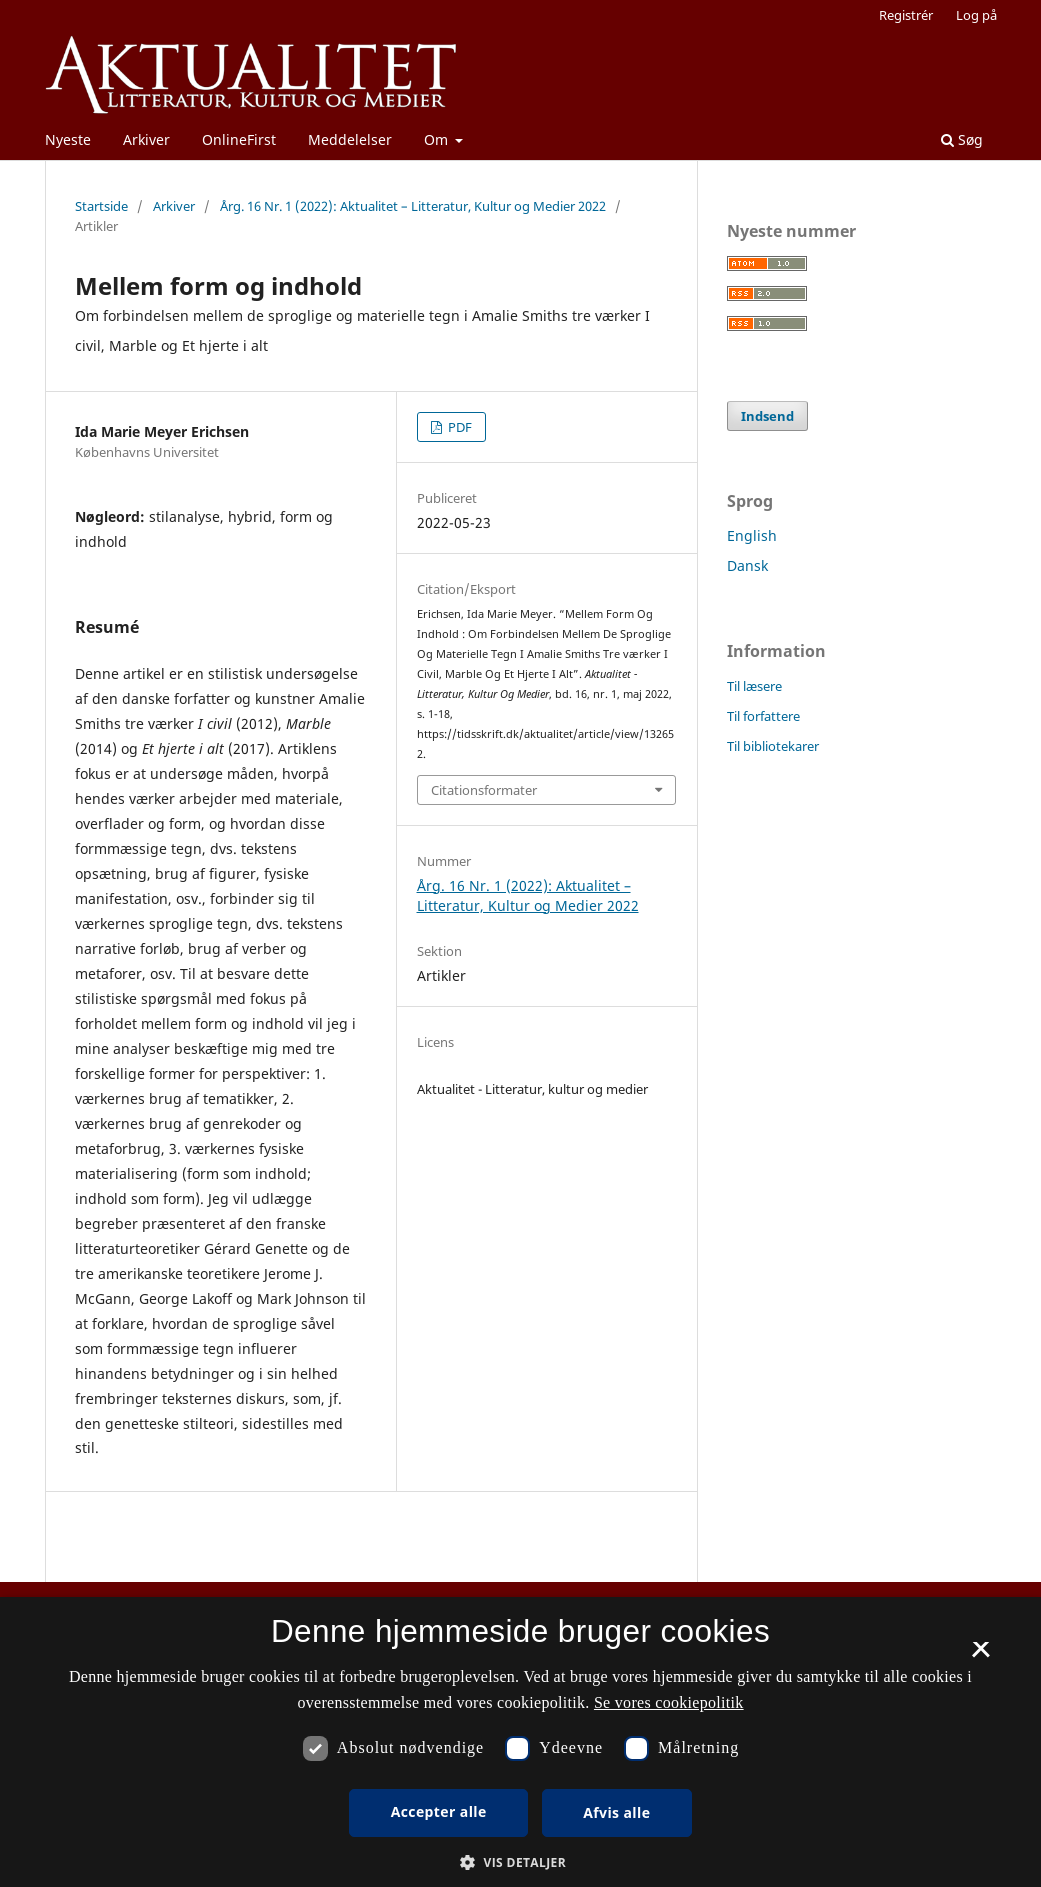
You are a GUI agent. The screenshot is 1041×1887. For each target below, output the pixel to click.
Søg (962, 139)
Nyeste (68, 139)
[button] (520, 1862)
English (752, 535)
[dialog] (520, 1742)
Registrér (906, 15)
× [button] (980, 1656)
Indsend (767, 416)
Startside (101, 206)
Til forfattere (763, 716)
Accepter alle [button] (439, 1811)
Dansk (747, 565)
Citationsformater (484, 790)
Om (438, 139)
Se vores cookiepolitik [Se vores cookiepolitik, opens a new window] (669, 1702)
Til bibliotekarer (773, 746)
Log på (976, 15)
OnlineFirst (239, 139)
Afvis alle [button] (616, 1812)
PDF (458, 427)
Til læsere (754, 686)
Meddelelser (350, 139)
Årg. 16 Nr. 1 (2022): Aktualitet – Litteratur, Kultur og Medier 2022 (413, 206)
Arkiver (146, 139)
